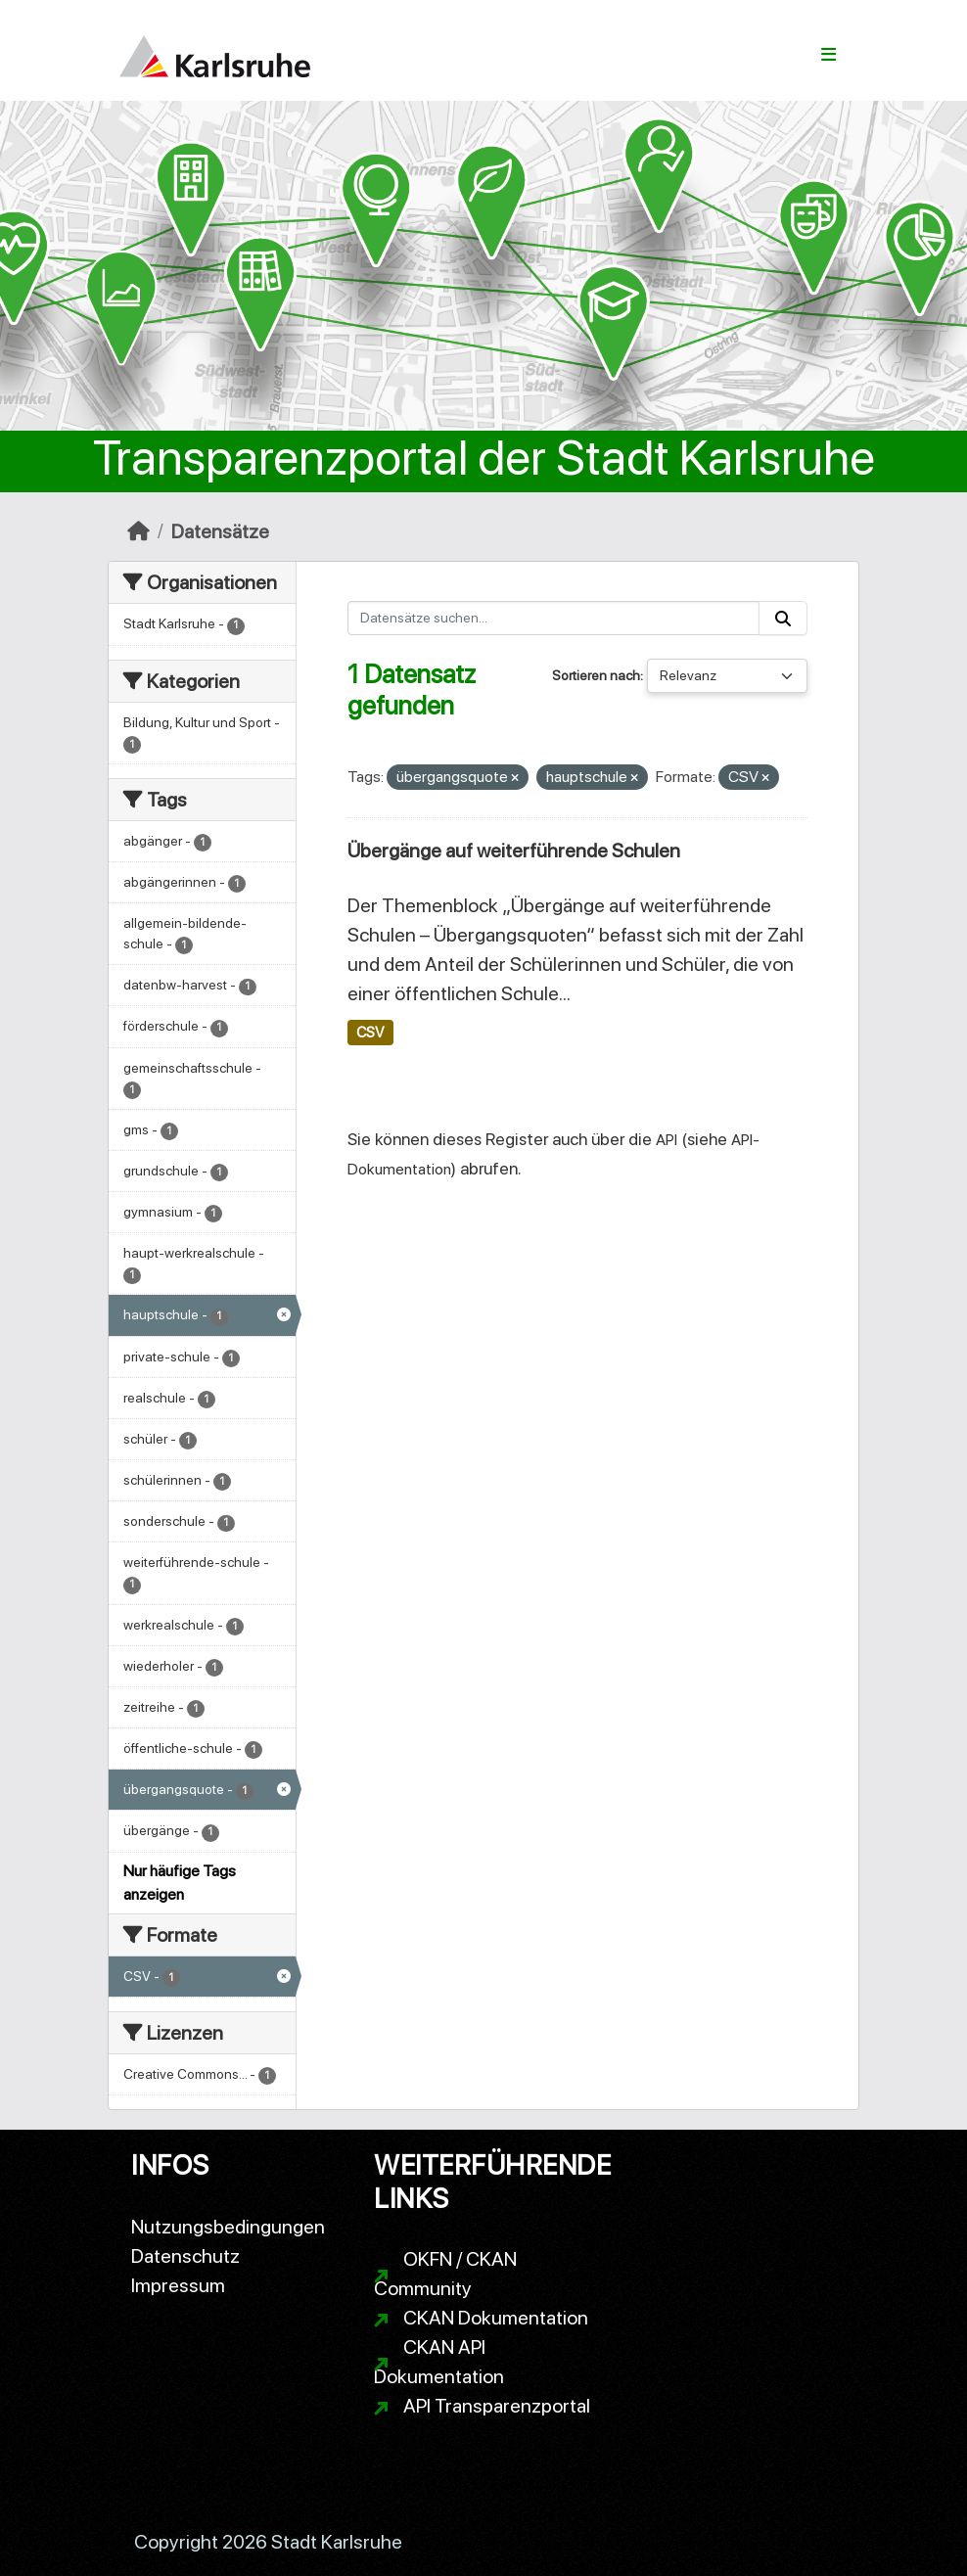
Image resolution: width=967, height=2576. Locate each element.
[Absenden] (783, 618)
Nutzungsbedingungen (228, 2226)
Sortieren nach (596, 675)
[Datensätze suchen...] (553, 618)
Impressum (178, 2285)
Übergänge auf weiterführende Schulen (513, 850)
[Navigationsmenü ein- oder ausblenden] (828, 55)
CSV (370, 1032)
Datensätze (220, 531)
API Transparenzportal (496, 2405)
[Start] (138, 531)
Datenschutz (185, 2256)
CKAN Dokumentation (495, 2317)
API (666, 1139)
